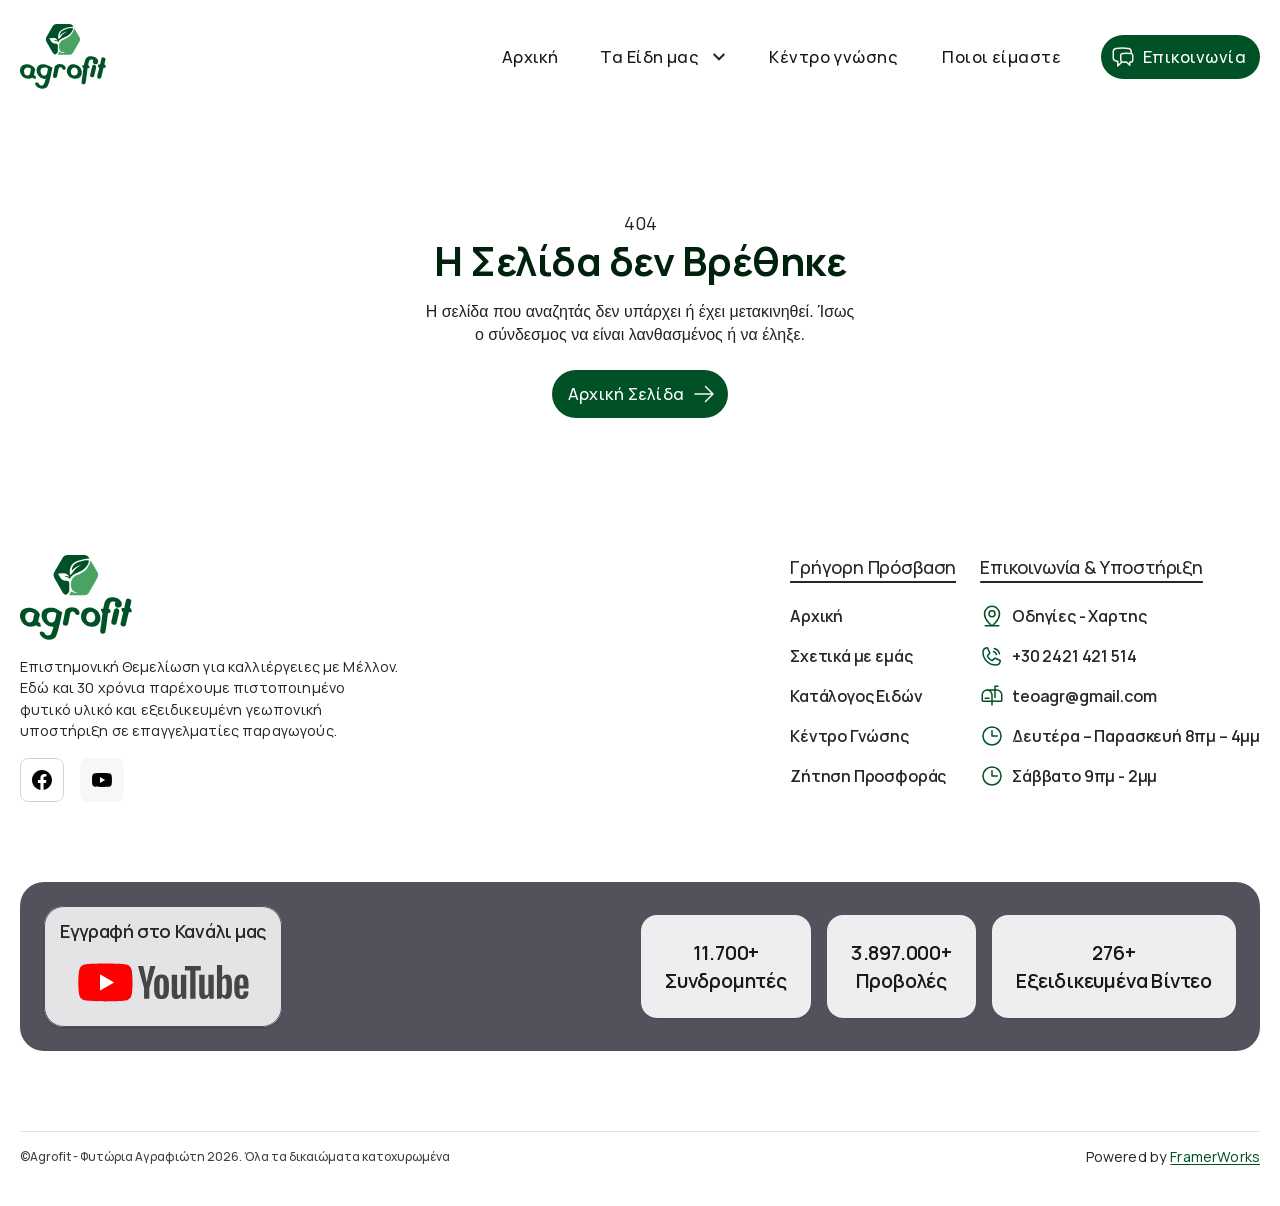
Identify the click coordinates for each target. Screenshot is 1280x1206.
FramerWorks (1215, 1156)
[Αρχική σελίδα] (76, 597)
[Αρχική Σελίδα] (63, 56)
